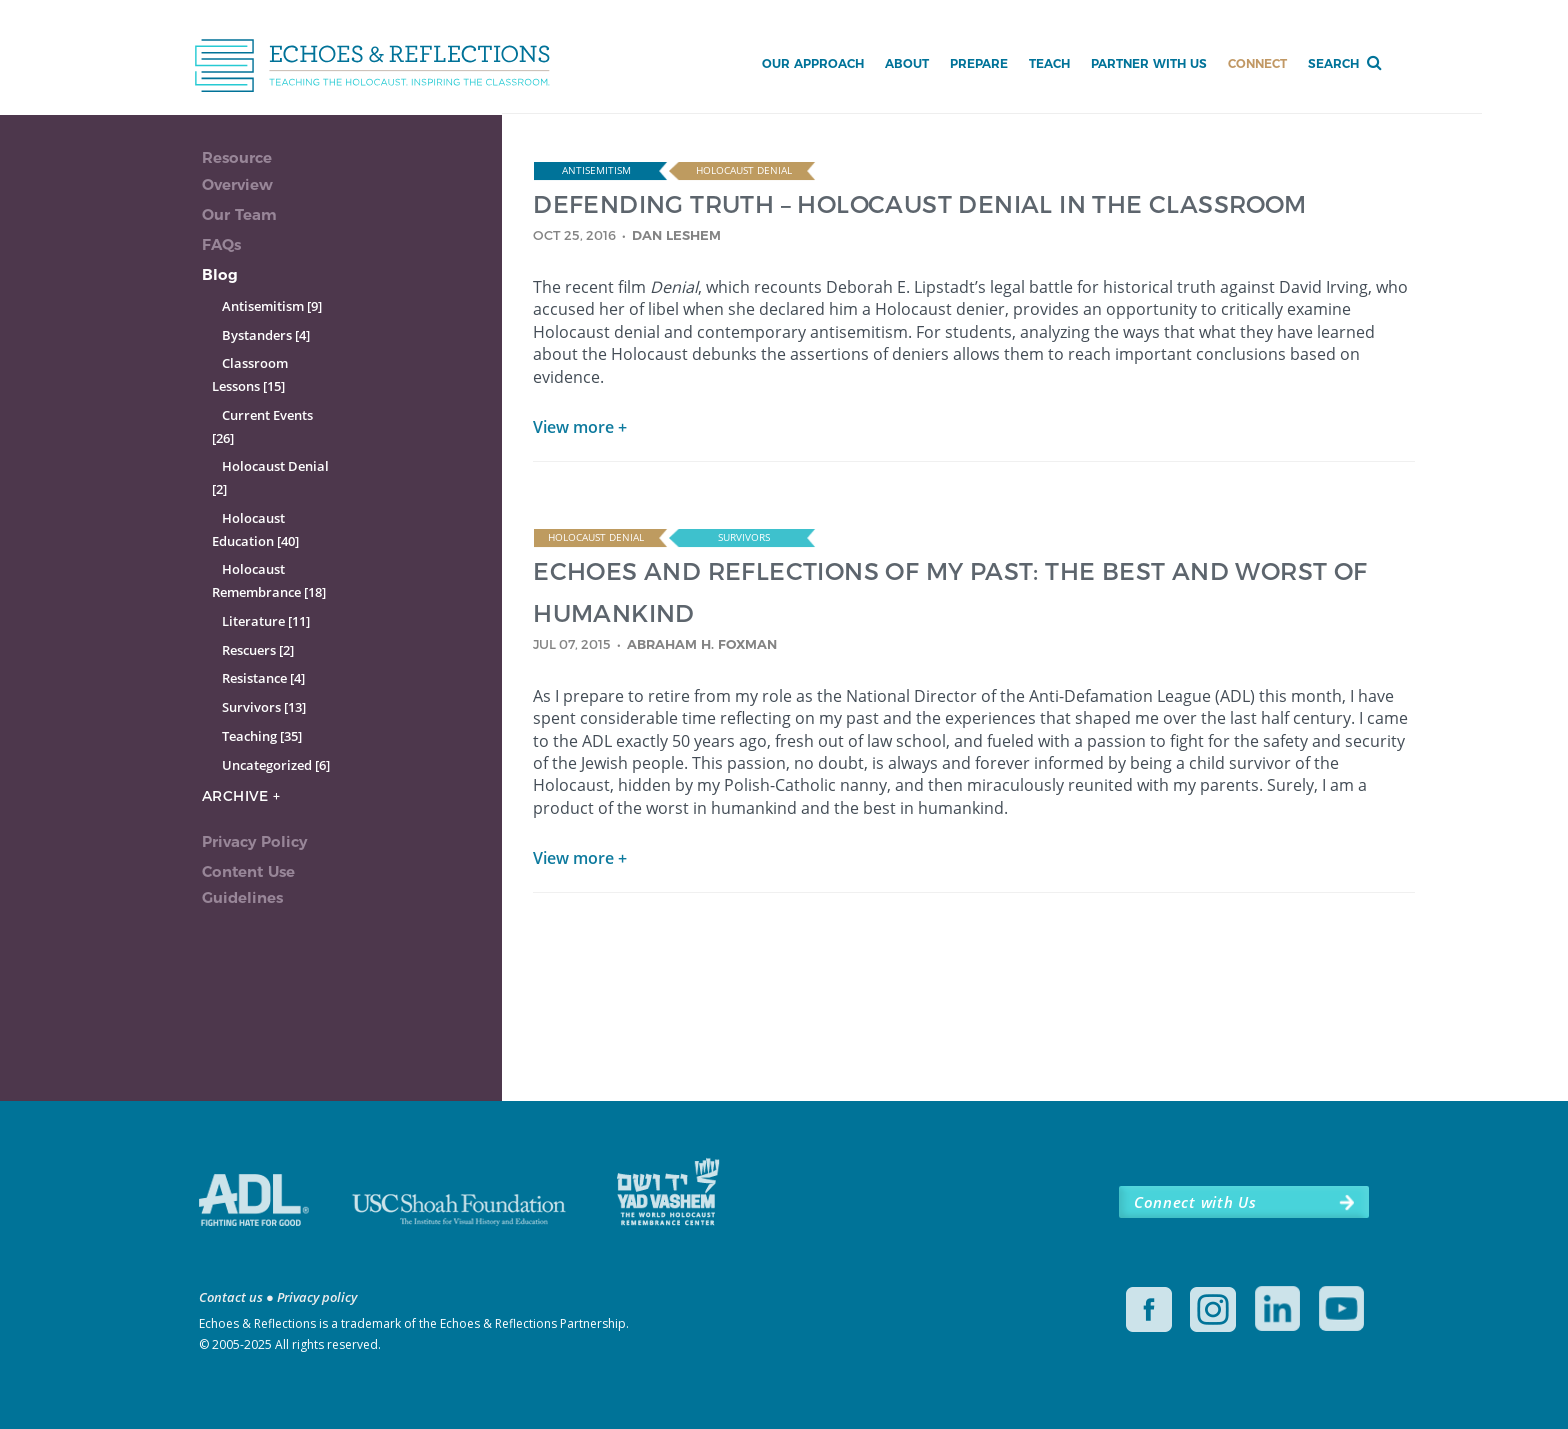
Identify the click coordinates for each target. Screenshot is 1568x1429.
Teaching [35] (262, 736)
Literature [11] (266, 621)
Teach (1049, 63)
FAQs (221, 244)
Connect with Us (1195, 1202)
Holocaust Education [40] (255, 529)
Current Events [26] (262, 426)
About (907, 63)
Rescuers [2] (258, 650)
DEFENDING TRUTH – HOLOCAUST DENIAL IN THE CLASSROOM (919, 203)
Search (1333, 63)
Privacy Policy (254, 841)
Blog (220, 274)
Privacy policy (317, 1297)
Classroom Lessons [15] (250, 374)
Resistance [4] (263, 678)
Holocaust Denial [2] (270, 477)
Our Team (239, 214)
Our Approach (813, 63)
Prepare (979, 63)
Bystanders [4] (266, 335)
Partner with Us (1149, 63)
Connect (1257, 63)
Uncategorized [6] (276, 765)
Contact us (231, 1297)
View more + (580, 427)
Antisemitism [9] (272, 306)
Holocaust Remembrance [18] (269, 580)
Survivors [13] (264, 707)
